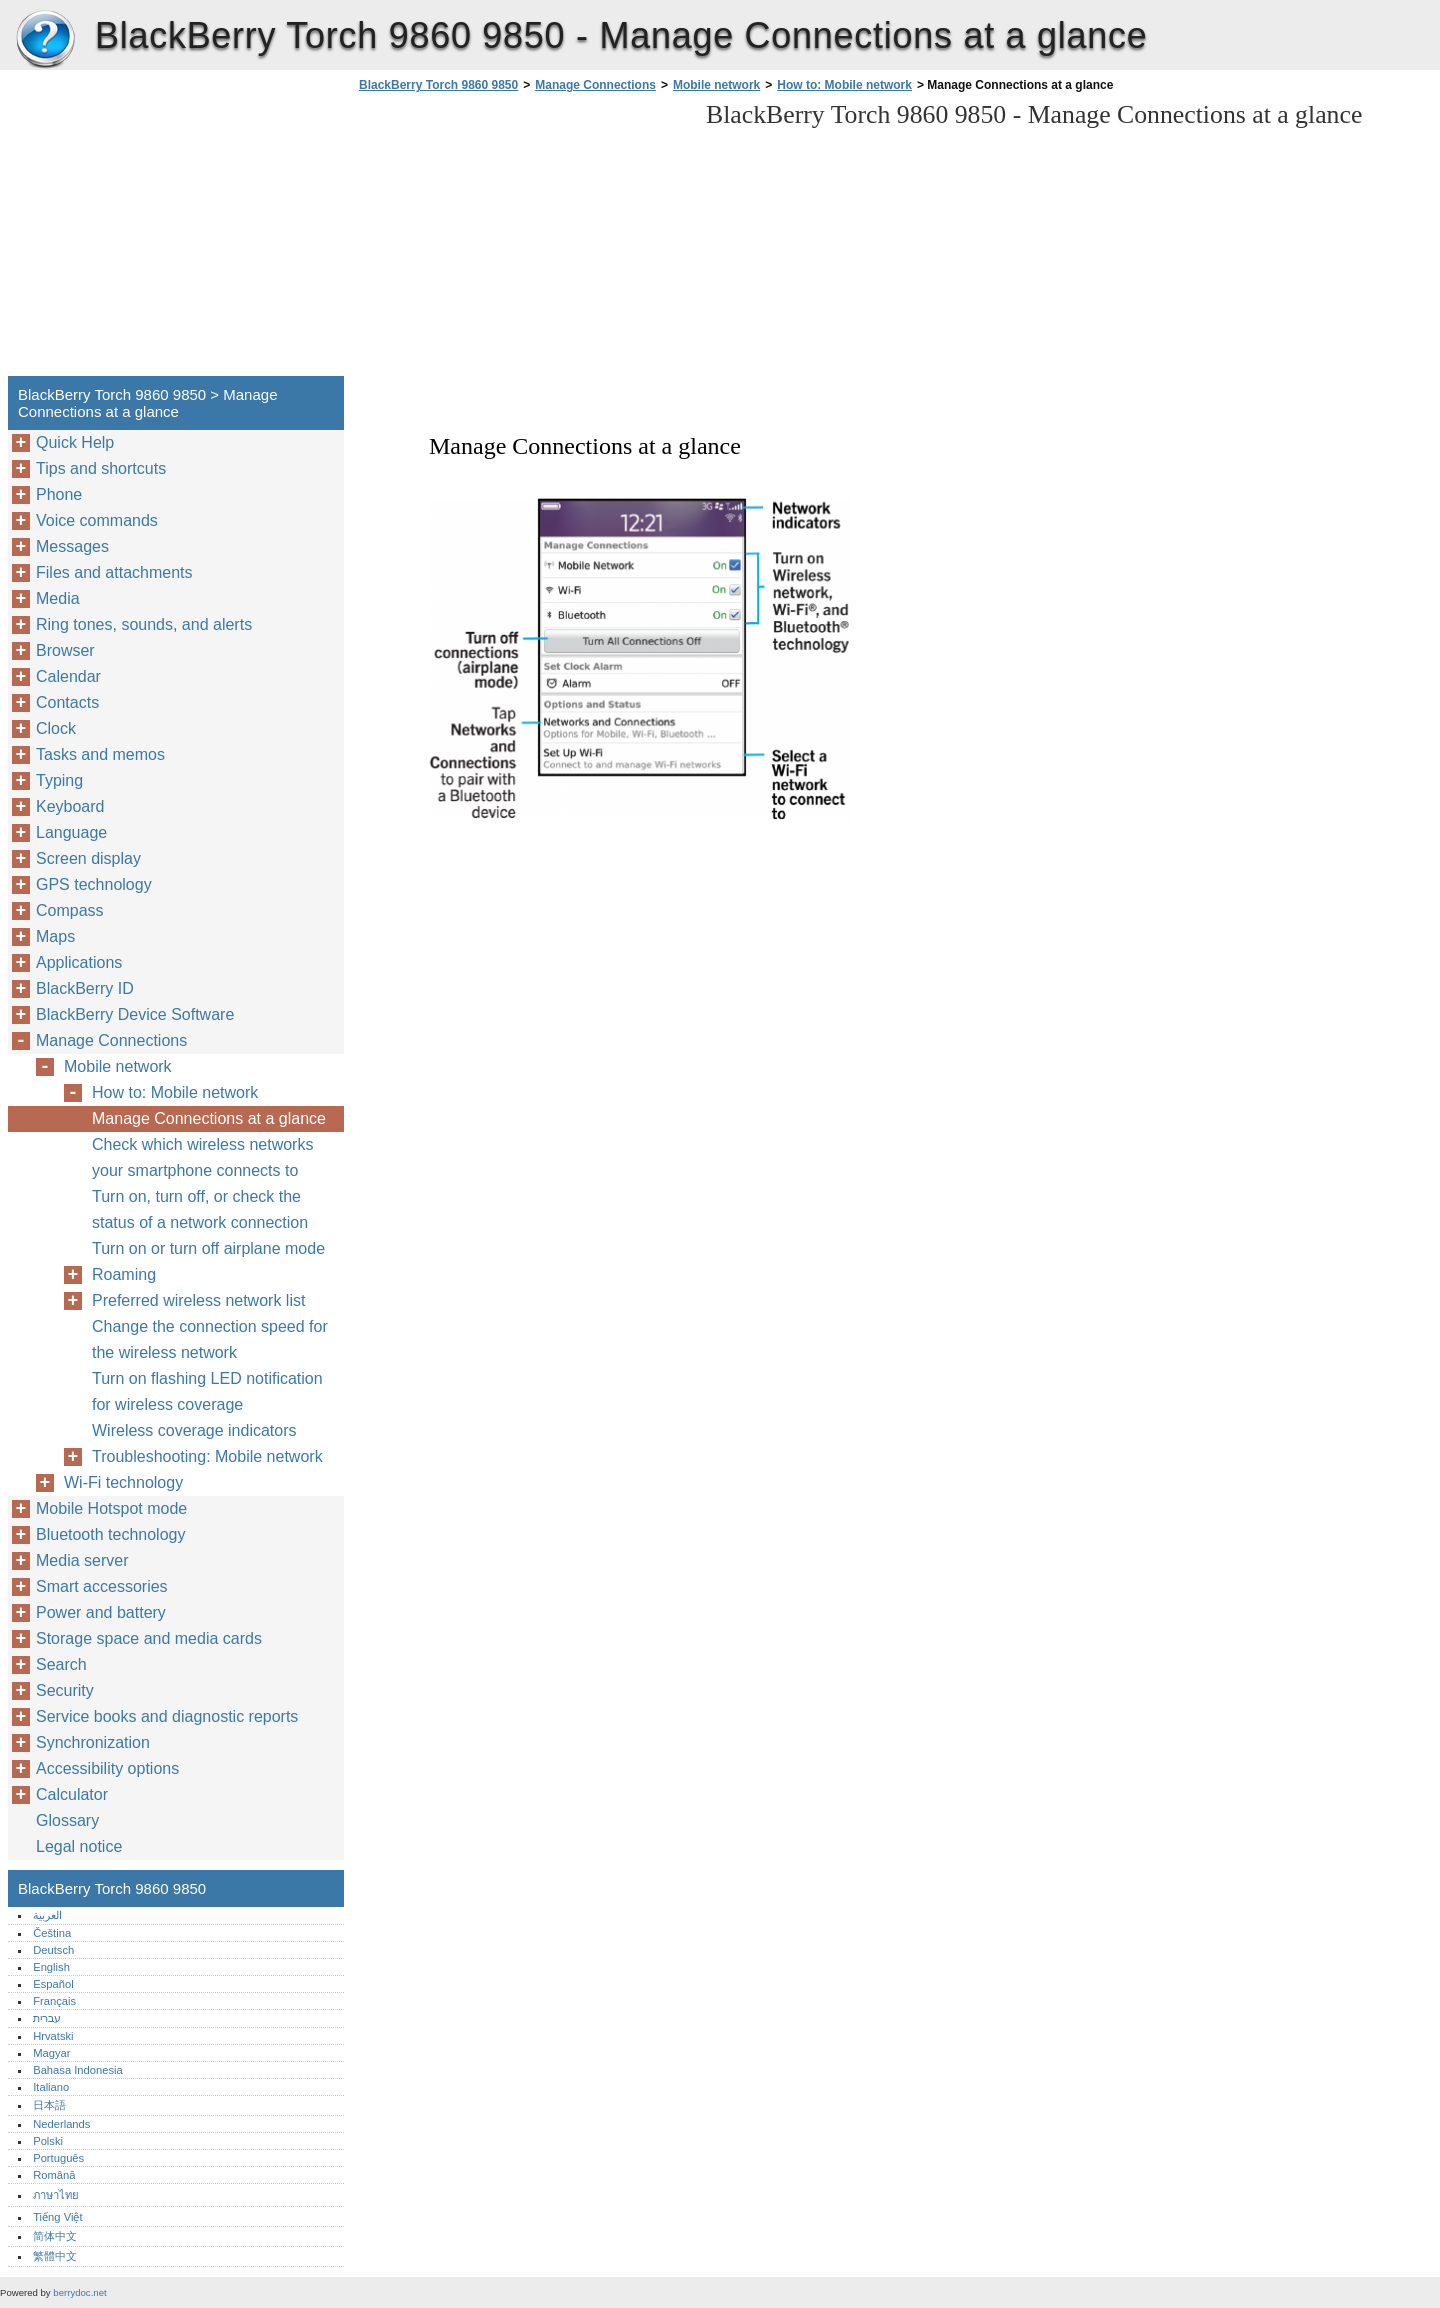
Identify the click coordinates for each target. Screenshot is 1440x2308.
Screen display (88, 858)
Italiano (51, 2087)
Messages (72, 546)
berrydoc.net (79, 2292)
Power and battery (101, 1612)
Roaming (124, 1274)
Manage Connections (595, 85)
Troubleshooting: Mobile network (207, 1456)
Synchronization (93, 1742)
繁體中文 (55, 2256)
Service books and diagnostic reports (167, 1716)
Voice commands (97, 520)
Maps (55, 936)
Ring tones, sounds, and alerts (144, 624)
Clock (56, 728)
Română (54, 2175)
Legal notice (79, 1846)
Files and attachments (114, 572)
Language (71, 832)
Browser (65, 650)
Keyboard (70, 806)
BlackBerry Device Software (135, 1014)
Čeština (52, 1933)
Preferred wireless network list (198, 1300)
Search (61, 1664)
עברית (47, 2018)
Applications (79, 962)
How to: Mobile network (844, 85)
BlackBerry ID (85, 988)
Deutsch (53, 1950)
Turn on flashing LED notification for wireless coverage (207, 1391)
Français (54, 2001)
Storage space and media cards (149, 1638)
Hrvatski (53, 2036)
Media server (82, 1560)
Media (58, 598)
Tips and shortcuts (101, 468)
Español (53, 1984)
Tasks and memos (100, 754)
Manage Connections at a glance (209, 1118)
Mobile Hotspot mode (111, 1508)
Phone (59, 494)
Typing (59, 780)
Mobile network (716, 85)
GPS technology (94, 884)
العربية (47, 1915)
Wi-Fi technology (123, 1482)
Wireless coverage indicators (194, 1430)
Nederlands (61, 2124)
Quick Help (75, 442)
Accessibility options (107, 1768)
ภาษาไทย (56, 2195)
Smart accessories (102, 1586)
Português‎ (58, 2158)
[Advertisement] (522, 240)
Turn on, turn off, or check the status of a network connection (200, 1209)
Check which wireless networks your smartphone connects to (202, 1157)
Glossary (67, 1820)
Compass (70, 910)
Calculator (72, 1794)
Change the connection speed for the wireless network (210, 1339)
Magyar (51, 2053)
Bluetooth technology (110, 1534)
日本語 (49, 2105)
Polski (48, 2141)
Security (65, 1690)
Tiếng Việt (57, 2217)
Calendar (68, 676)
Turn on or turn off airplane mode (208, 1248)
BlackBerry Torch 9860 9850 (45, 40)
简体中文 (55, 2236)
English (51, 1967)
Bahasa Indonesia (78, 2070)
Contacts (67, 702)
